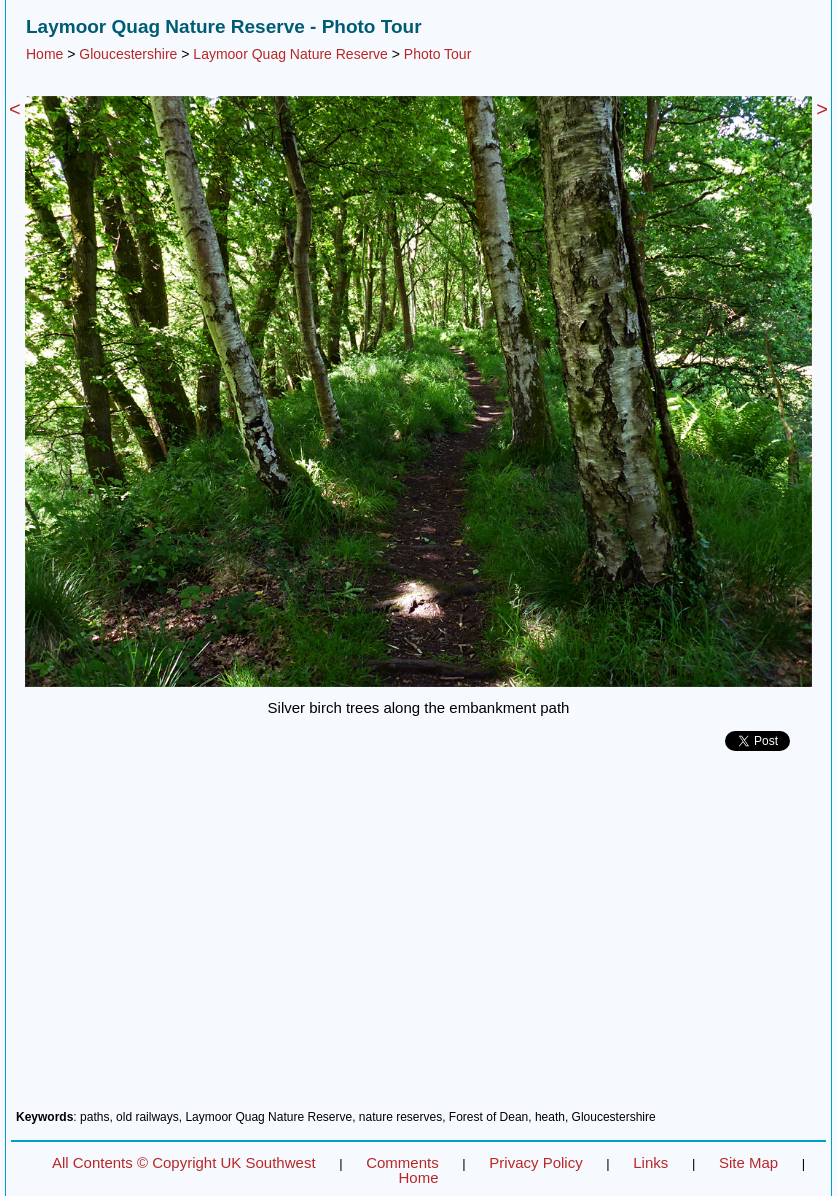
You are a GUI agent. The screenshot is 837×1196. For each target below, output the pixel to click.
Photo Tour (437, 54)
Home (44, 54)
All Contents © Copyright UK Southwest (184, 1162)
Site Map (748, 1162)
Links (650, 1162)
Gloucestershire (128, 54)
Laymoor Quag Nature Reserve (290, 54)
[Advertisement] (418, 938)
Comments (402, 1162)
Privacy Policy (535, 1162)
